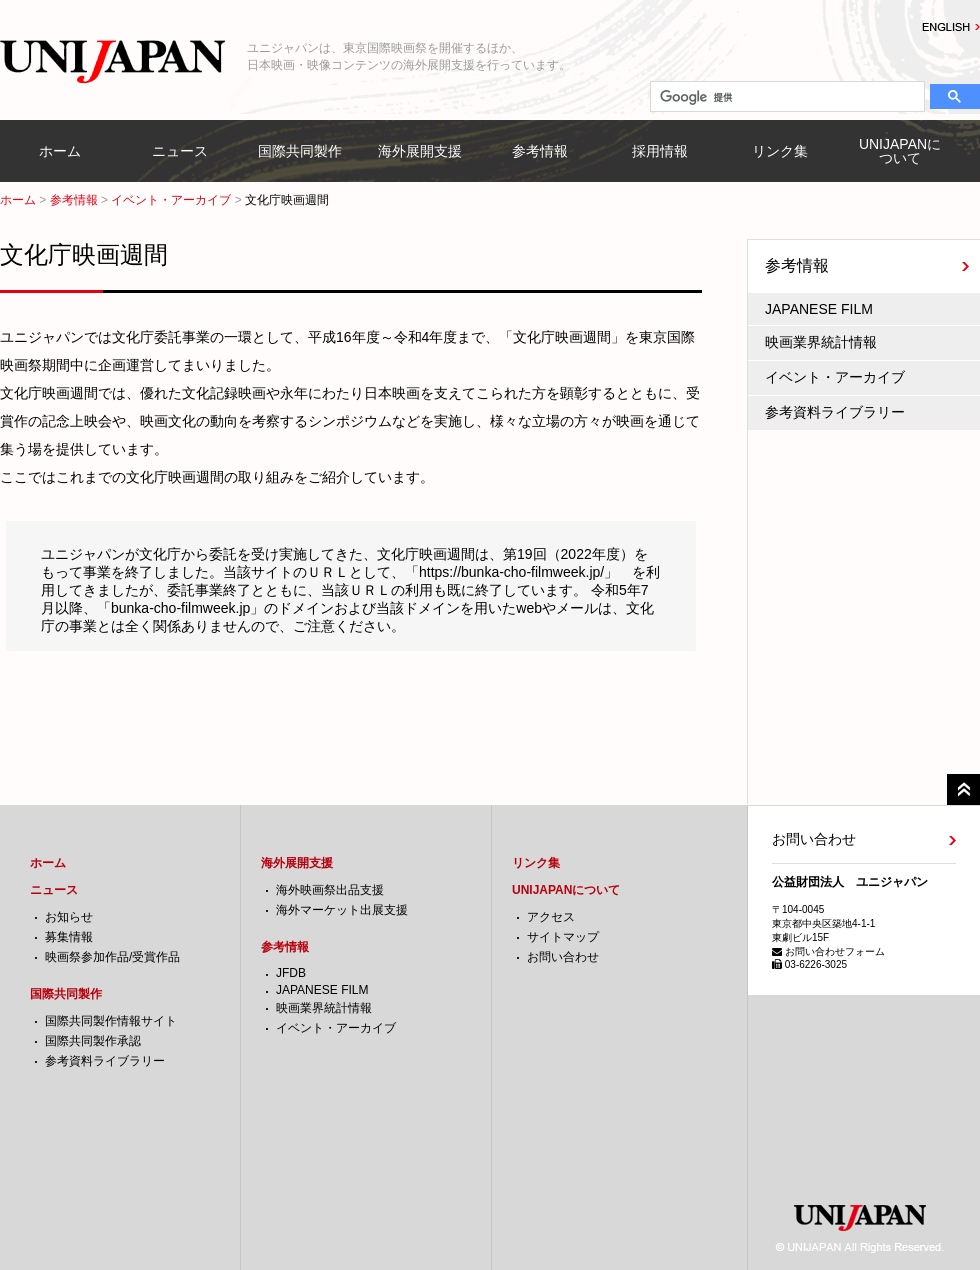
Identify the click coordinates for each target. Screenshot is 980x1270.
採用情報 (660, 151)
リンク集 (780, 151)
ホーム (60, 151)
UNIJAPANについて (900, 151)
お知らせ (69, 917)
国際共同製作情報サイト (111, 1021)
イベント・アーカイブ (171, 200)
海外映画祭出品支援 (330, 890)
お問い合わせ (563, 957)
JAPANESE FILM (819, 309)
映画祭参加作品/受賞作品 (112, 957)
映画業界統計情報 (821, 342)
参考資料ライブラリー (835, 412)
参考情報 (540, 151)
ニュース (180, 151)
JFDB (291, 973)
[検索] (785, 97)
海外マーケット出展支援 (342, 910)
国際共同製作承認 (93, 1041)
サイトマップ (563, 937)
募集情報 (69, 937)
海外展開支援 (420, 151)
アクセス (551, 917)
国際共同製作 (300, 151)
